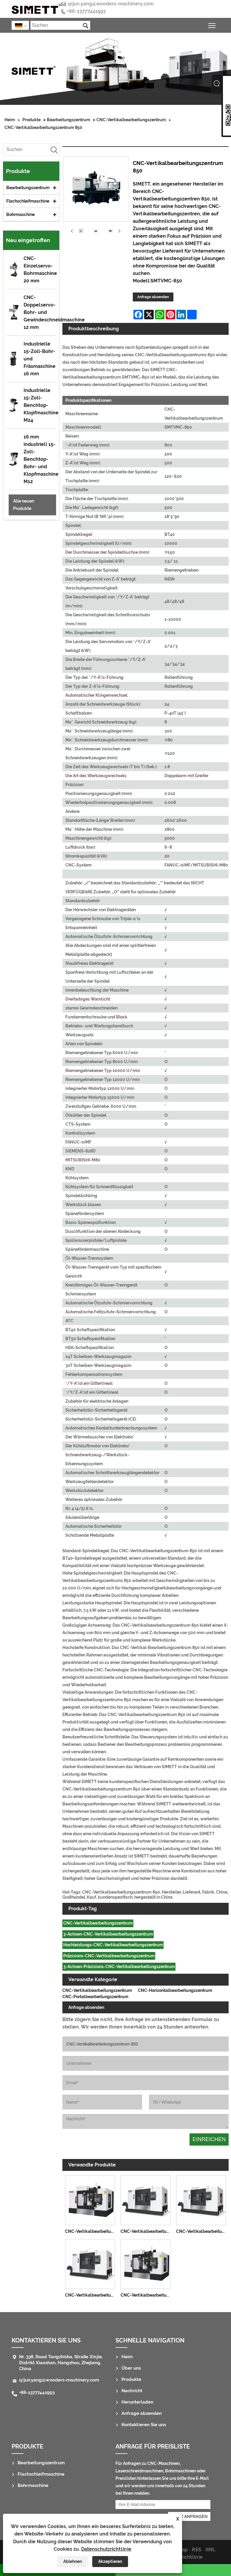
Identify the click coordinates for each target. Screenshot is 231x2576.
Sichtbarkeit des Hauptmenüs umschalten (212, 24)
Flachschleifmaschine (27, 201)
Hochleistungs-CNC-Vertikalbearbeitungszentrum (113, 1944)
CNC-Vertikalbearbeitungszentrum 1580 (202, 2231)
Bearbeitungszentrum (68, 119)
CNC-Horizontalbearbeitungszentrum (175, 1990)
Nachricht (131, 2390)
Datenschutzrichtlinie (106, 2549)
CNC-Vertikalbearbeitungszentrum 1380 (91, 2295)
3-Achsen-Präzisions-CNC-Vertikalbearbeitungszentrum (119, 1966)
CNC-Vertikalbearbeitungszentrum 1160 (91, 2231)
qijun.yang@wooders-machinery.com (111, 4)
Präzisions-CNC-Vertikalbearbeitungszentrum (109, 1955)
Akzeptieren (110, 2561)
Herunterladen (137, 2402)
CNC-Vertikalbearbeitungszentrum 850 (43, 127)
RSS (196, 2549)
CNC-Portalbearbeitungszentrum (95, 1996)
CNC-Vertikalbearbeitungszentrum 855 (147, 2295)
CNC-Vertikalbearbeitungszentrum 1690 (147, 2231)
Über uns (131, 2368)
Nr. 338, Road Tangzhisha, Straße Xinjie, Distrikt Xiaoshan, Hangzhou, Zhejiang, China (61, 2362)
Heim (9, 119)
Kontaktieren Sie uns (46, 2340)
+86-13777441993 (86, 11)
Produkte (31, 119)
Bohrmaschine (20, 214)
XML (210, 2549)
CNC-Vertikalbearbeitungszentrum (131, 119)
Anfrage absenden (153, 297)
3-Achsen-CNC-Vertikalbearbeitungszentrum (108, 1934)
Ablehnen (72, 2561)
